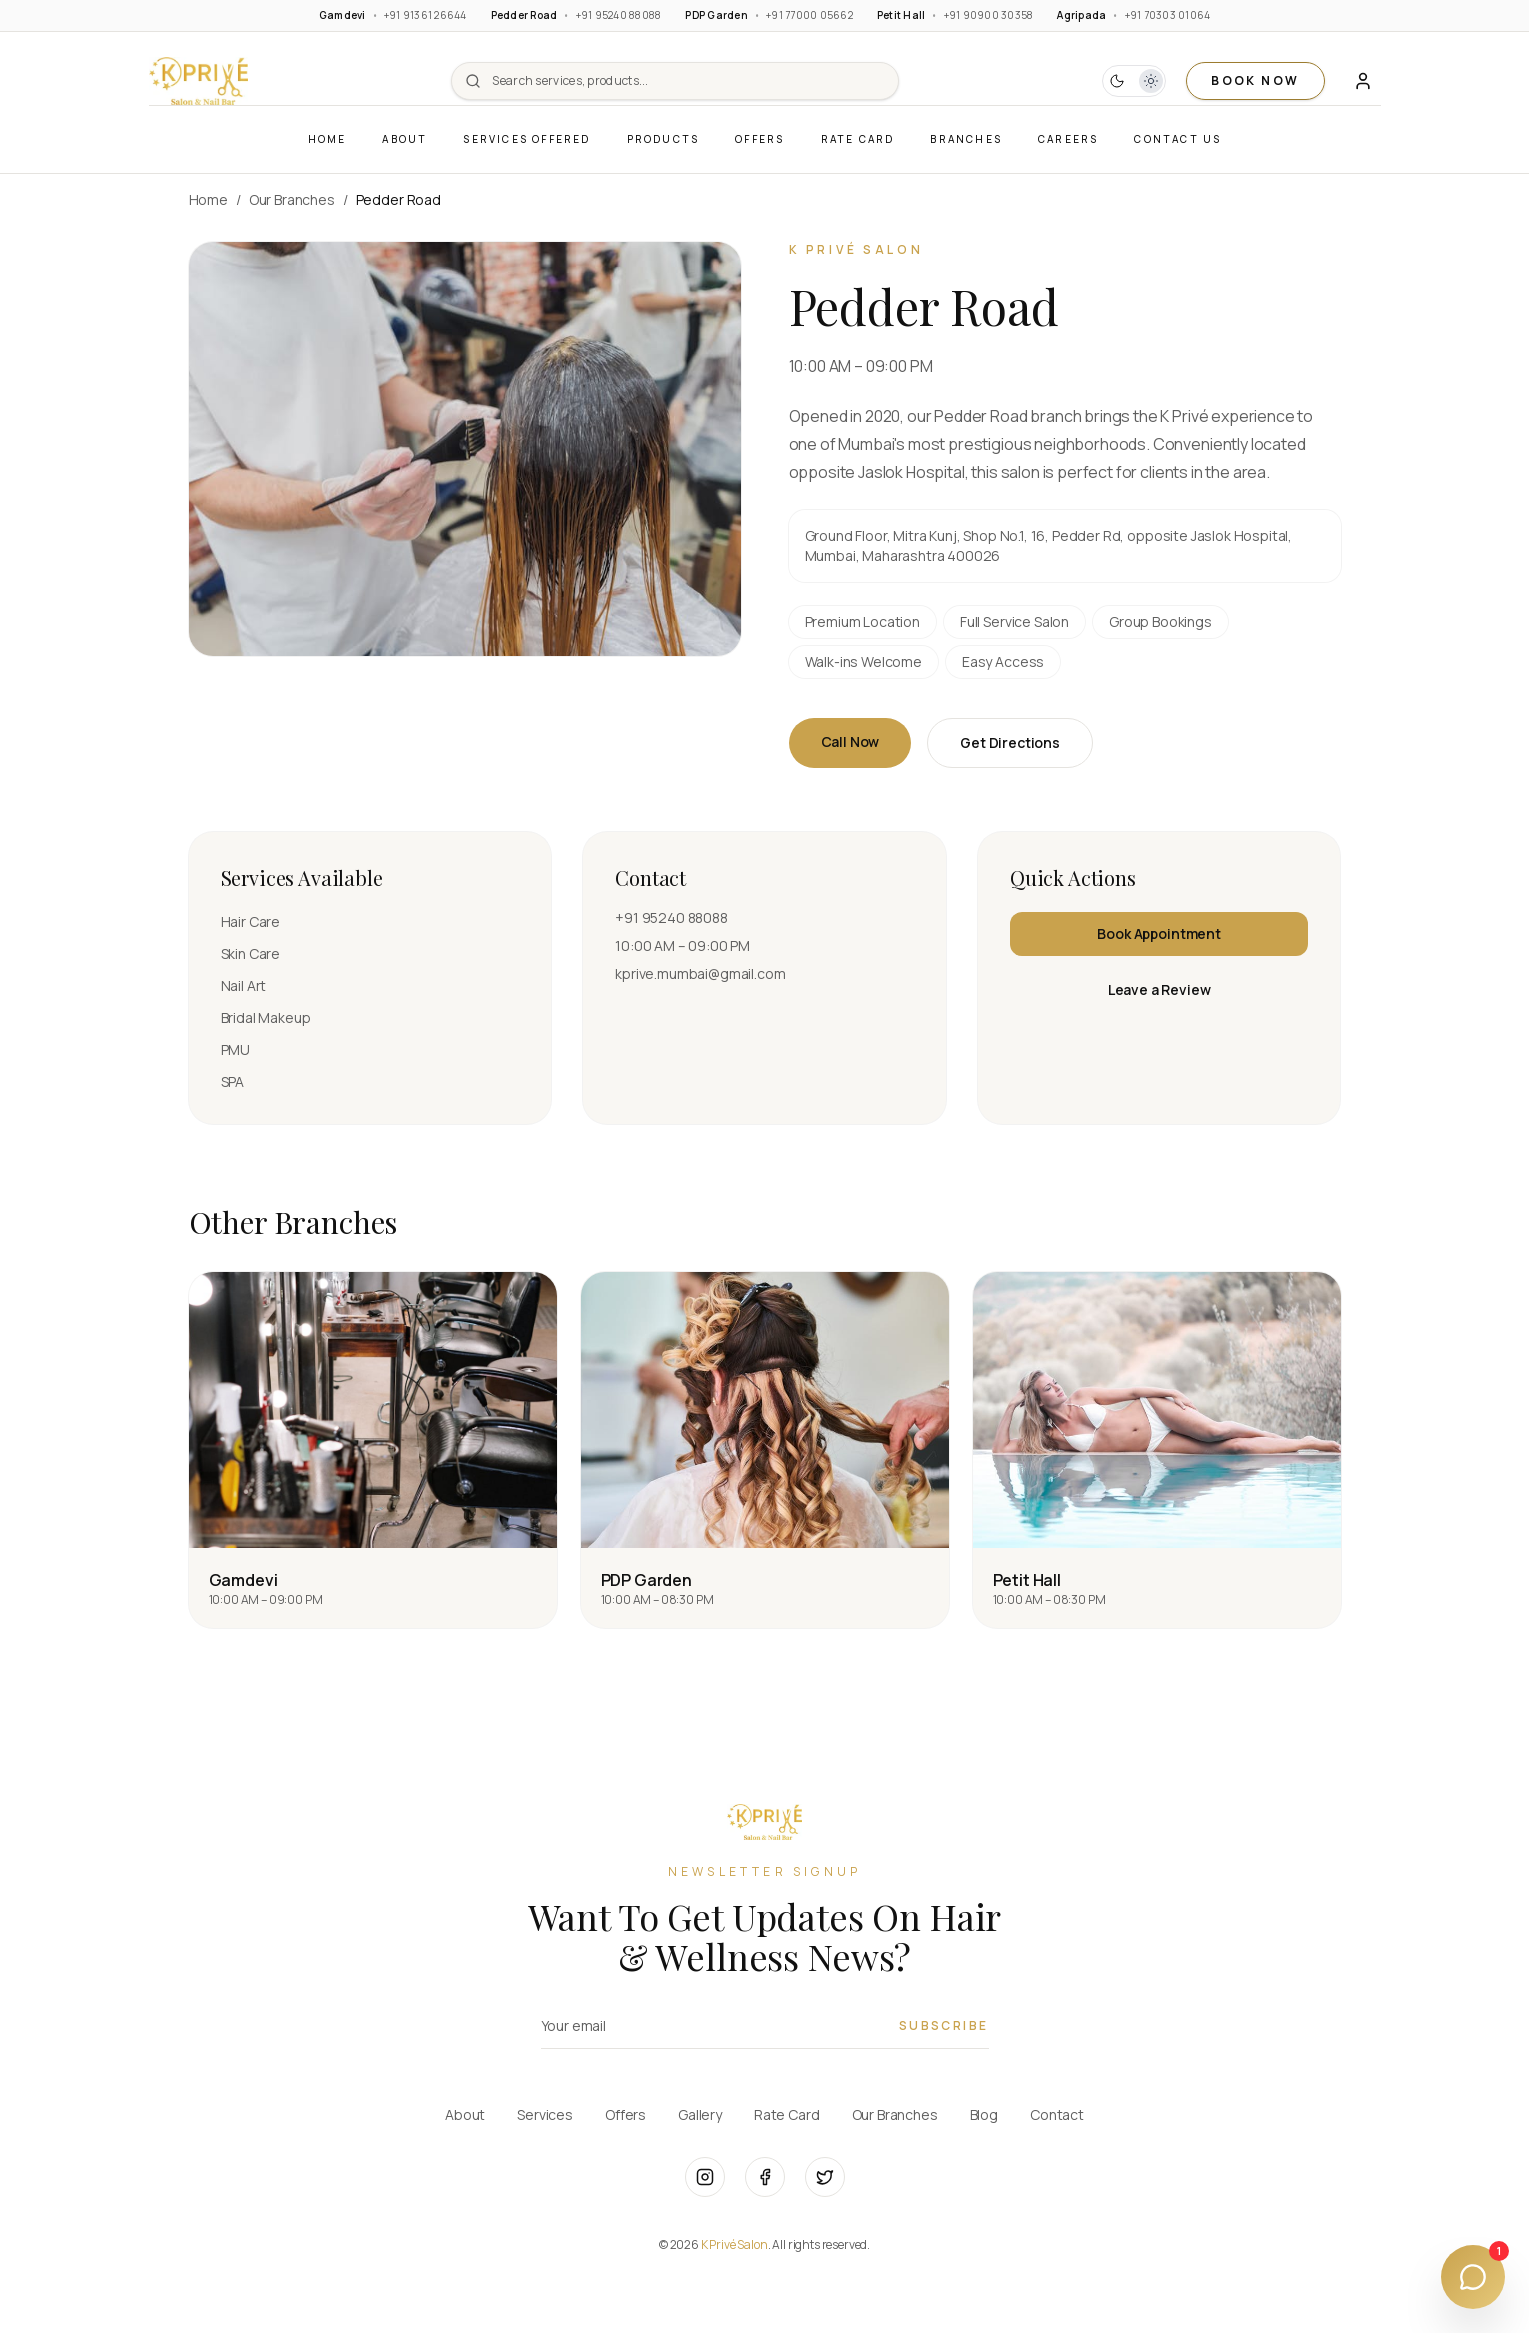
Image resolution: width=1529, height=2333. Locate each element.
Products (663, 139)
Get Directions (1010, 742)
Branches (966, 139)
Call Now (850, 741)
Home (327, 139)
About (404, 139)
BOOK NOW (1255, 80)
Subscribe (944, 2026)
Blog (984, 2114)
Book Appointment (1158, 933)
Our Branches (292, 199)
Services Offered (526, 139)
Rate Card (858, 139)
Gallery (700, 2114)
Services (545, 2114)
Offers (759, 139)
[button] (199, 81)
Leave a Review (1159, 989)
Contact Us (1177, 139)
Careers (1068, 139)
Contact (1057, 2114)
